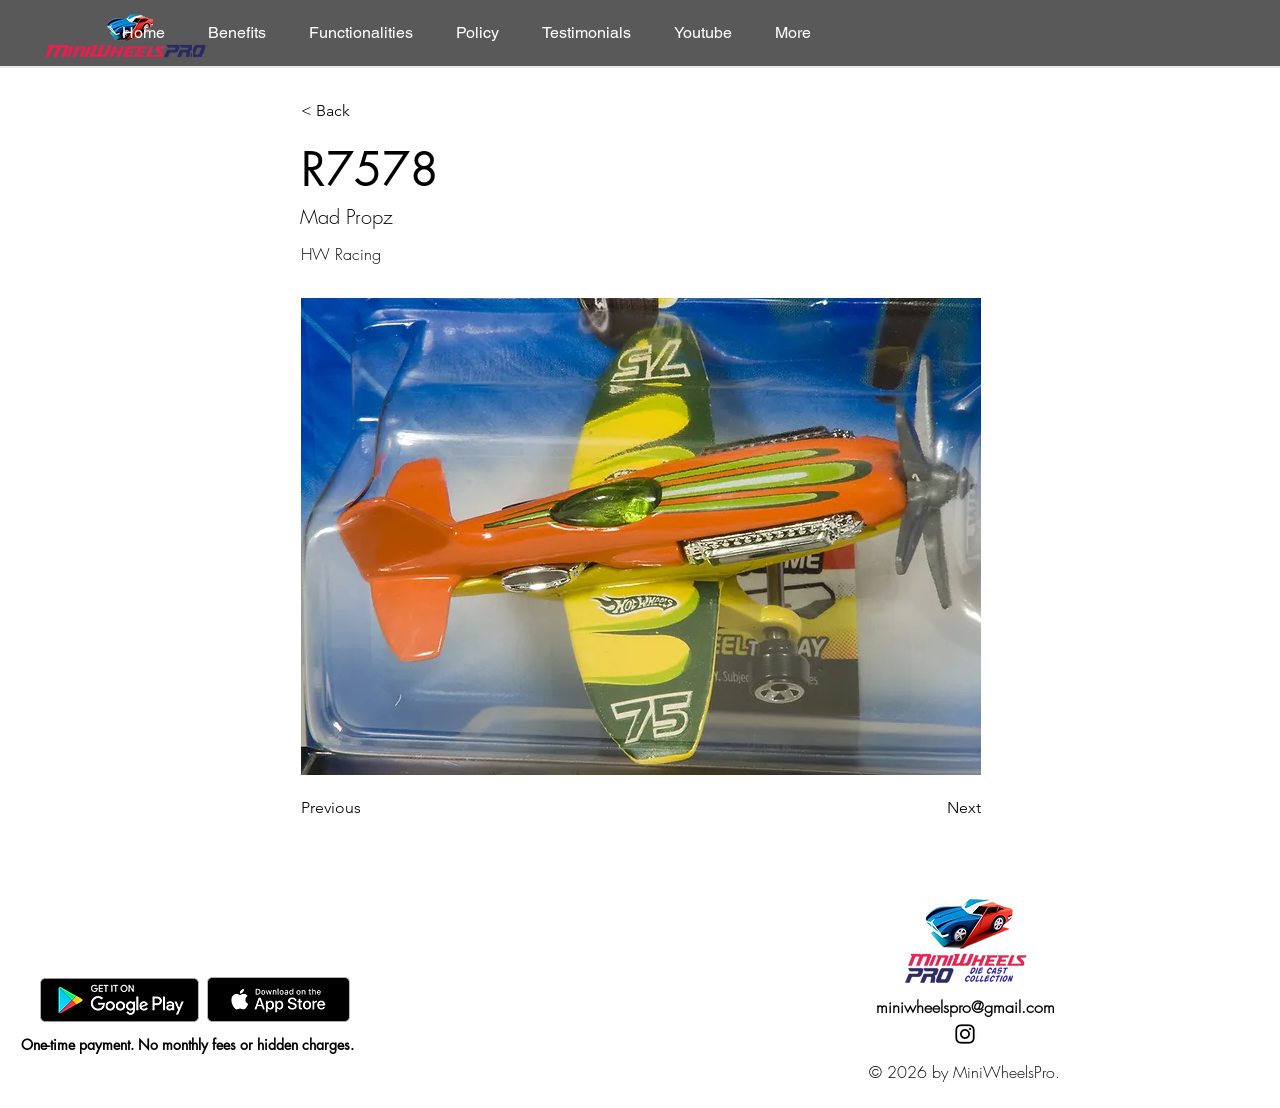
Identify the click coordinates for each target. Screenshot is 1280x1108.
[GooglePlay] (119, 999)
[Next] (931, 808)
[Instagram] (965, 1034)
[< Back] (367, 111)
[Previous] (367, 808)
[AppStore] (278, 999)
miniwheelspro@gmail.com (965, 1007)
